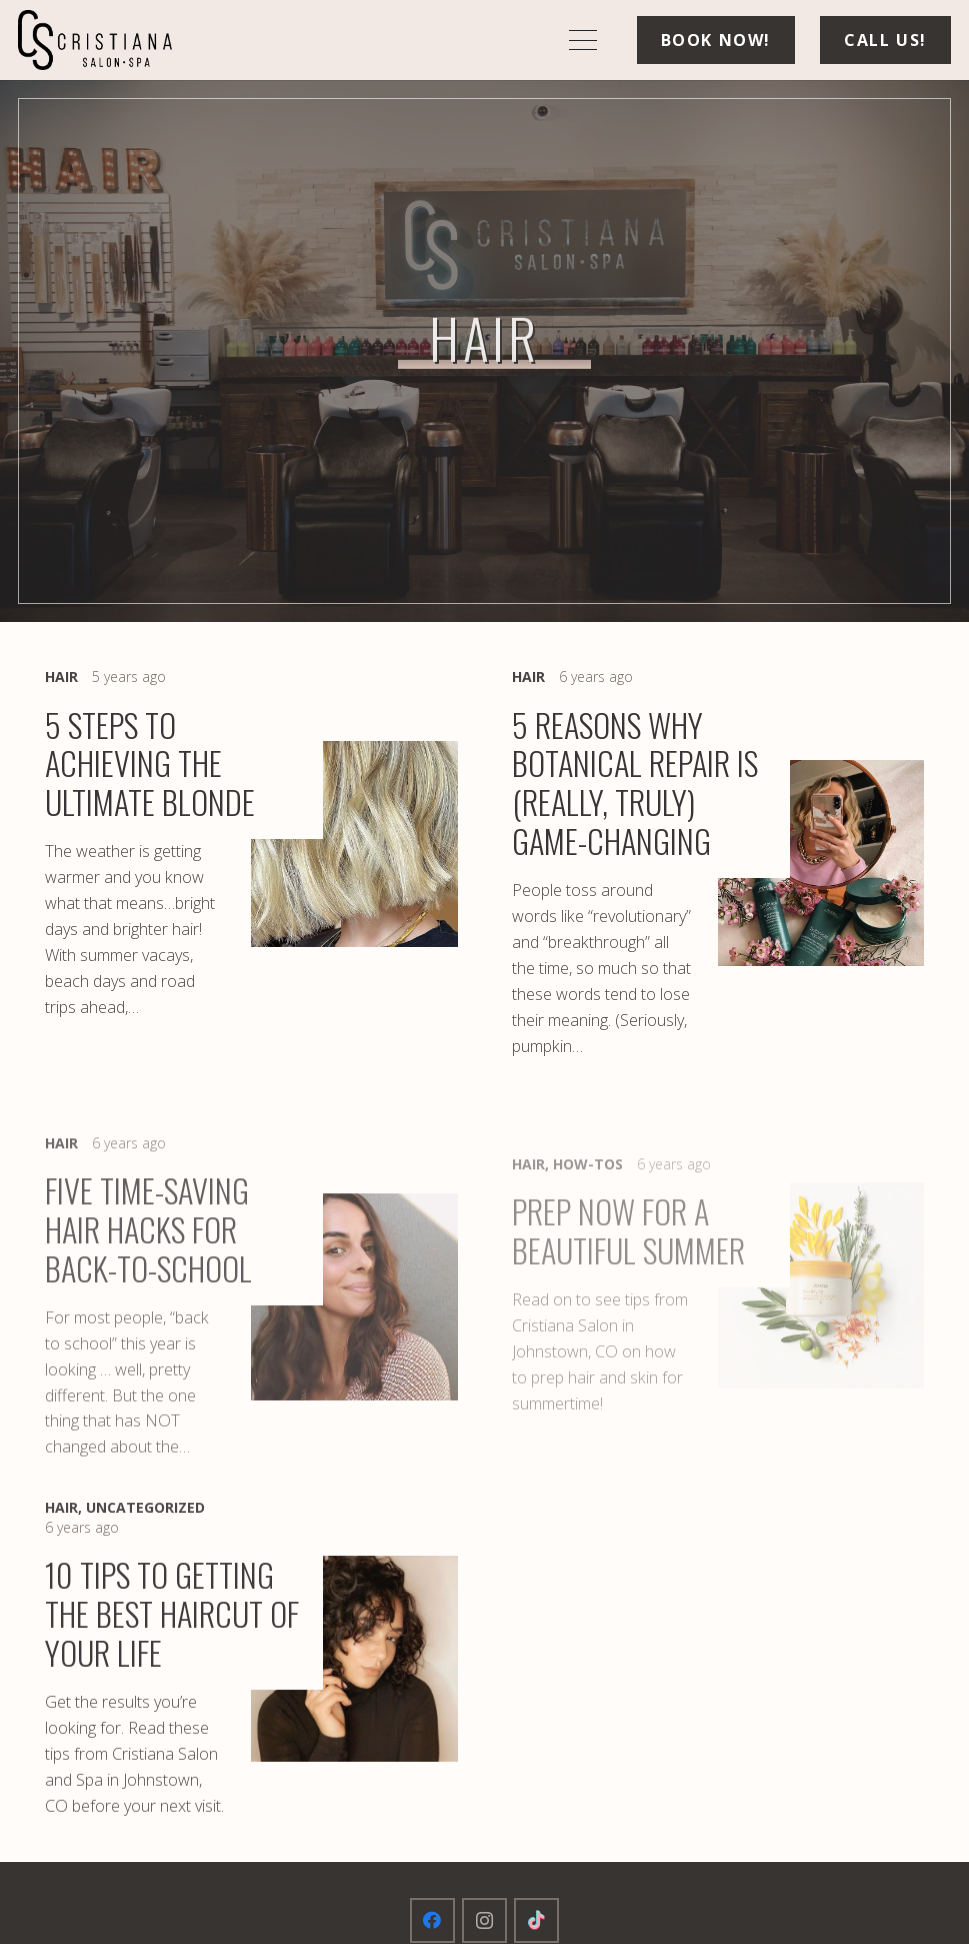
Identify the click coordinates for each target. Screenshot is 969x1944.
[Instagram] (484, 1920)
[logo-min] (95, 40)
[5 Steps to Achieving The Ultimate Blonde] (251, 863)
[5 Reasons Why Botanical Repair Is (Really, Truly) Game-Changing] (718, 863)
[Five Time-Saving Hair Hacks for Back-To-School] (251, 1340)
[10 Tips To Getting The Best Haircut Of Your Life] (251, 1670)
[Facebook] (432, 1920)
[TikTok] (536, 1920)
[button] (583, 40)
